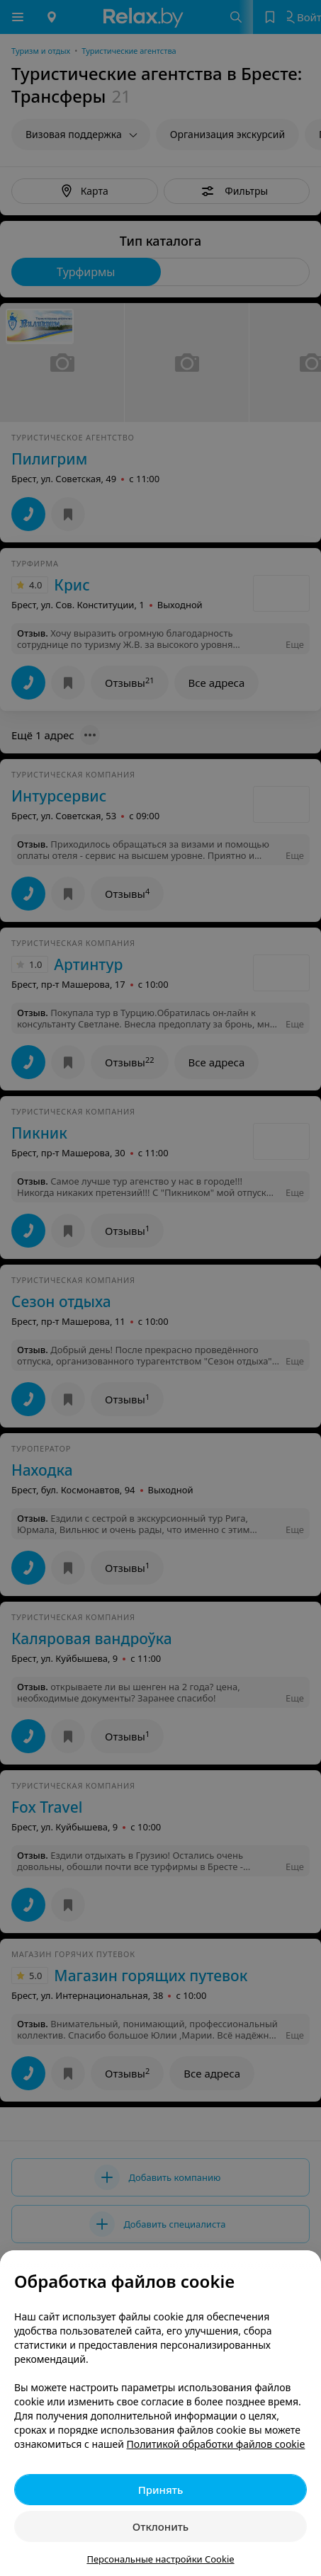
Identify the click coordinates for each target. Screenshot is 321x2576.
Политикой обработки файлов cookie (216, 2444)
